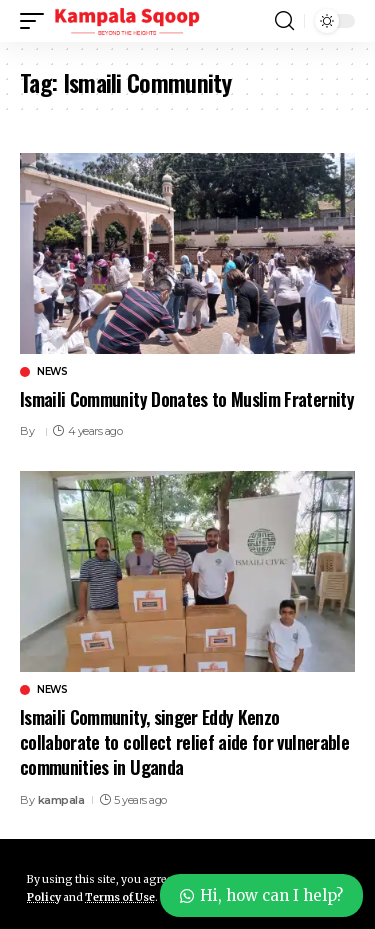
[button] (37, 21)
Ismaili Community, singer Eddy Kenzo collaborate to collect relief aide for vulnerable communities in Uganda (184, 742)
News (52, 372)
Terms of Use (120, 897)
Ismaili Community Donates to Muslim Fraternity (187, 399)
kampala (61, 800)
